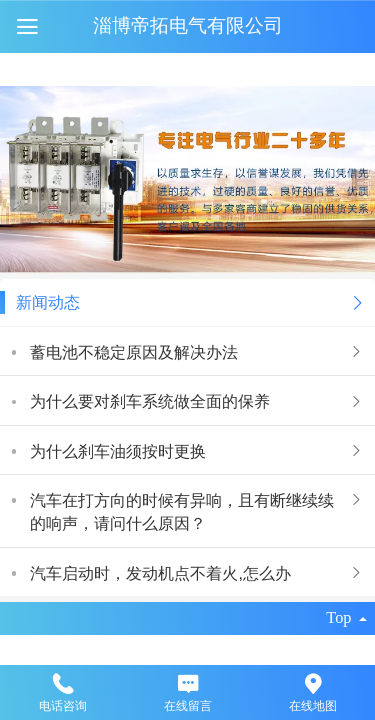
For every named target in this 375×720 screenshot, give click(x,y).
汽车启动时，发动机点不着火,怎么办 (160, 573)
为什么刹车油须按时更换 (118, 451)
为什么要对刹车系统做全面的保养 (150, 401)
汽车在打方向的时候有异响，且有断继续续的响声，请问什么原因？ (182, 511)
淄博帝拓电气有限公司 (188, 25)
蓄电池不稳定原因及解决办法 (134, 352)
